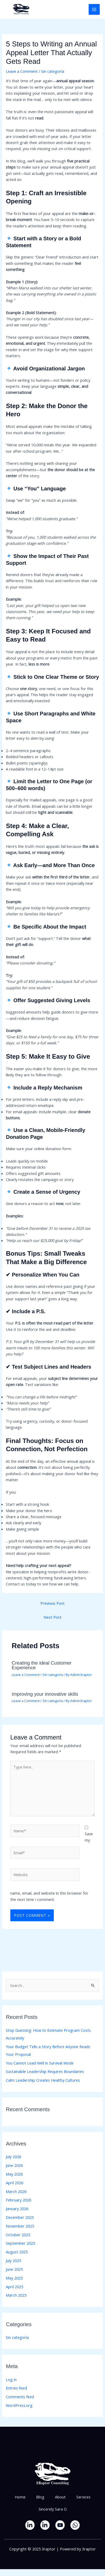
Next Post (52, 1617)
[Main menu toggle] (94, 9)
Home (20, 2496)
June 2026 (14, 2165)
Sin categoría (52, 71)
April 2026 (14, 2182)
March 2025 (16, 2295)
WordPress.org (19, 2405)
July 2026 (13, 2156)
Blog (40, 2496)
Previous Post (52, 1603)
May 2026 (14, 2174)
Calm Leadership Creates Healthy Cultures (43, 2080)
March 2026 (16, 2191)
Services (83, 2496)
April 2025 (14, 2286)
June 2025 (14, 2269)
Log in (11, 2379)
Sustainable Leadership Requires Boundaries (45, 2071)
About (60, 2496)
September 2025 (20, 2243)
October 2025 (18, 2234)
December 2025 (20, 2217)
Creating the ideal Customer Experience (41, 1665)
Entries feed (16, 2388)
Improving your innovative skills (45, 1694)
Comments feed (20, 2396)
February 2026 (18, 2199)
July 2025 (13, 2260)
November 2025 (20, 2226)
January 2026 (17, 2208)
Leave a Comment (22, 71)
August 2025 (17, 2251)
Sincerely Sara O (53, 2509)
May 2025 (14, 2278)
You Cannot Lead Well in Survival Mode (40, 2063)
